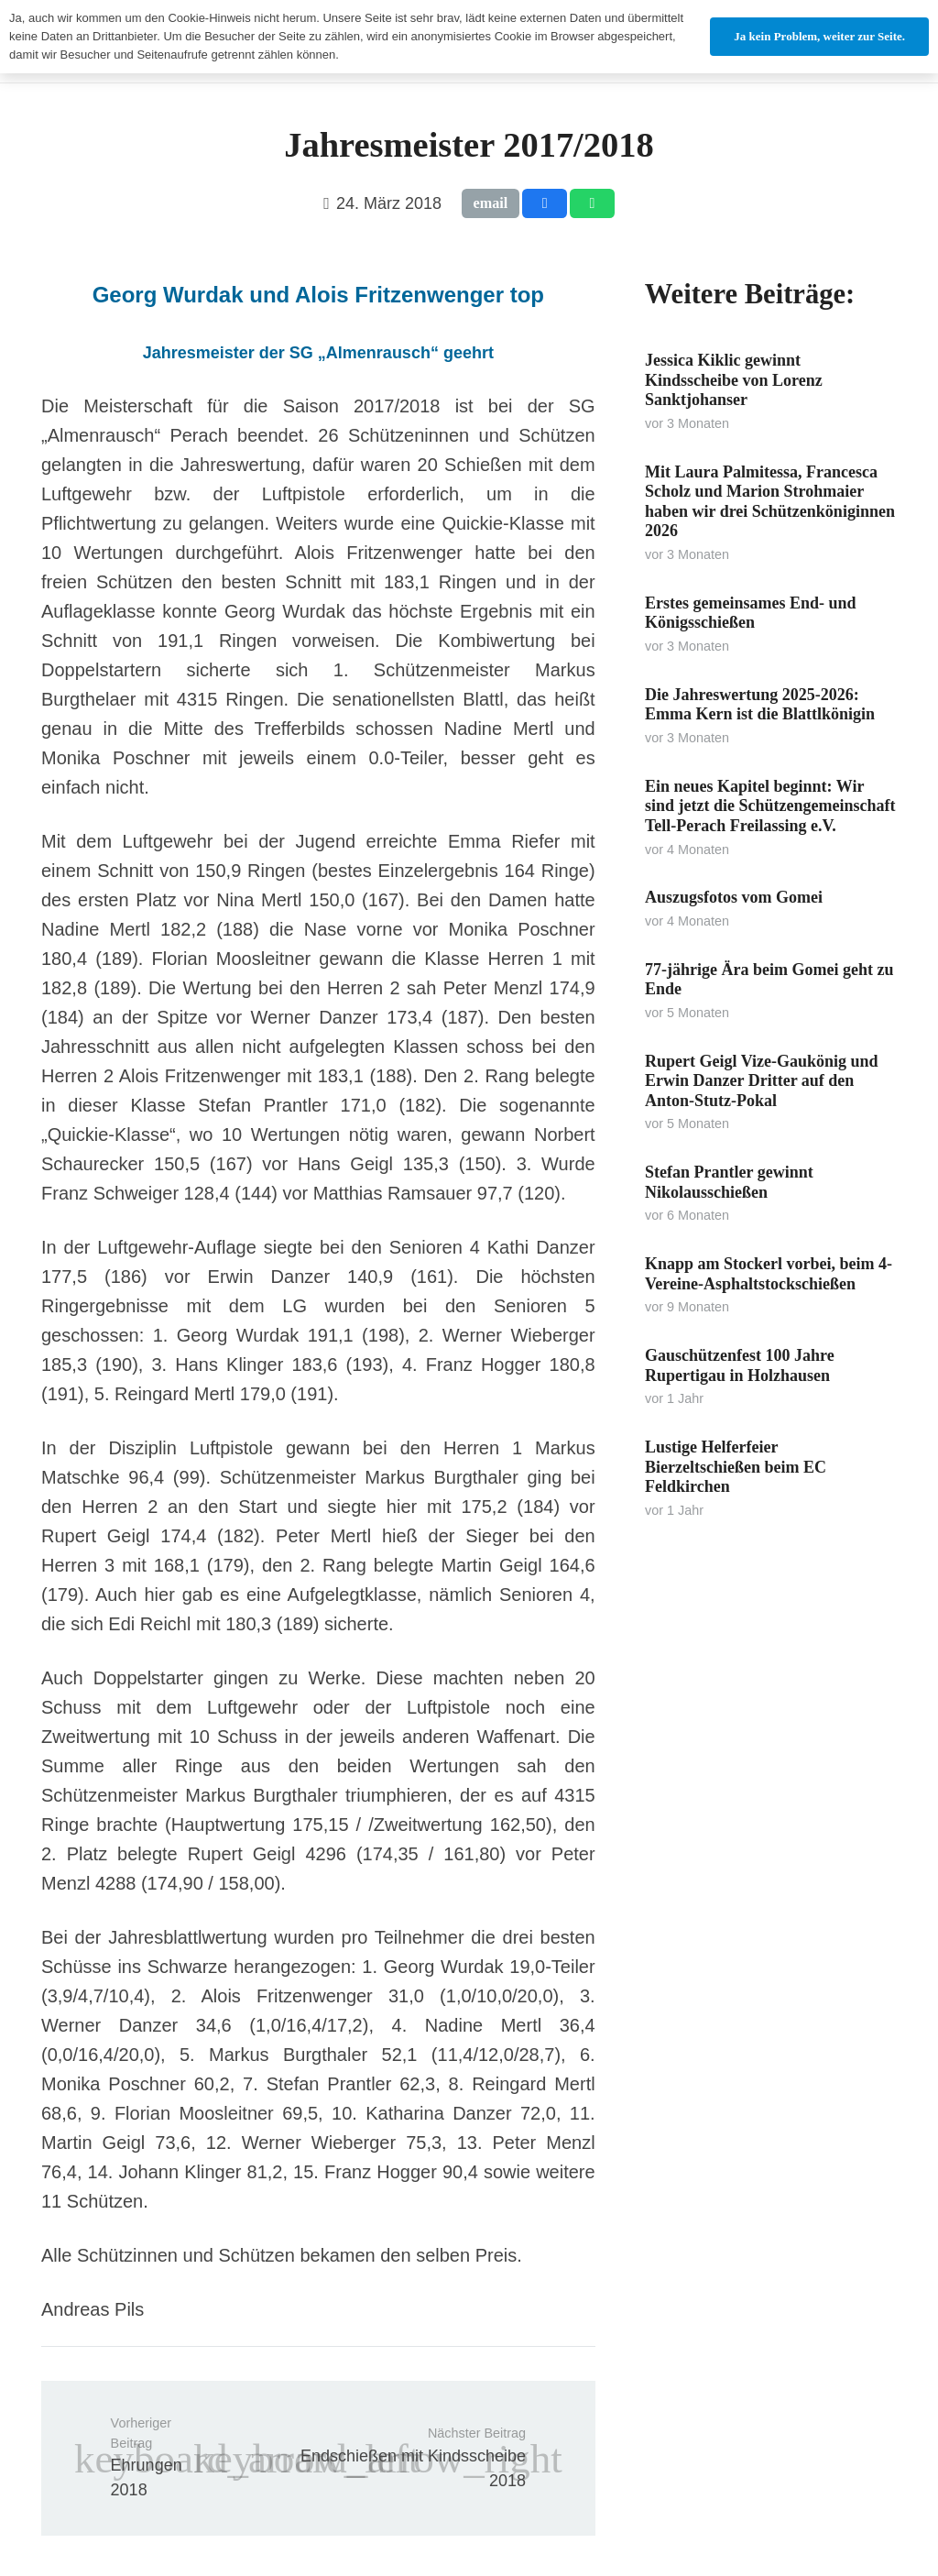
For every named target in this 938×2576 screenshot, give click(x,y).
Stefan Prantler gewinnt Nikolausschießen (729, 1182)
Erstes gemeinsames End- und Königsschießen (750, 613)
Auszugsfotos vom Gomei (734, 897)
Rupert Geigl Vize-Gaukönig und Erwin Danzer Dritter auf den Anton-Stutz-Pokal (761, 1081)
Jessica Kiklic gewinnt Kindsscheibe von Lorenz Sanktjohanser (734, 380)
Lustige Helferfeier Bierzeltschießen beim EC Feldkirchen (735, 1467)
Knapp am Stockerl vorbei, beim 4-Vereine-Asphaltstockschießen (768, 1274)
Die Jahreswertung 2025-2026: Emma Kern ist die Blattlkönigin (760, 704)
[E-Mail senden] (491, 203)
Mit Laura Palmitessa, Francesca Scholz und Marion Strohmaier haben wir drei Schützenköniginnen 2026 (770, 502)
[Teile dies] (544, 203)
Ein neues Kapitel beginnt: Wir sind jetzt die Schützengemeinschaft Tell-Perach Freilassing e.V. (770, 806)
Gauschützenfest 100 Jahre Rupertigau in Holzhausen (739, 1365)
